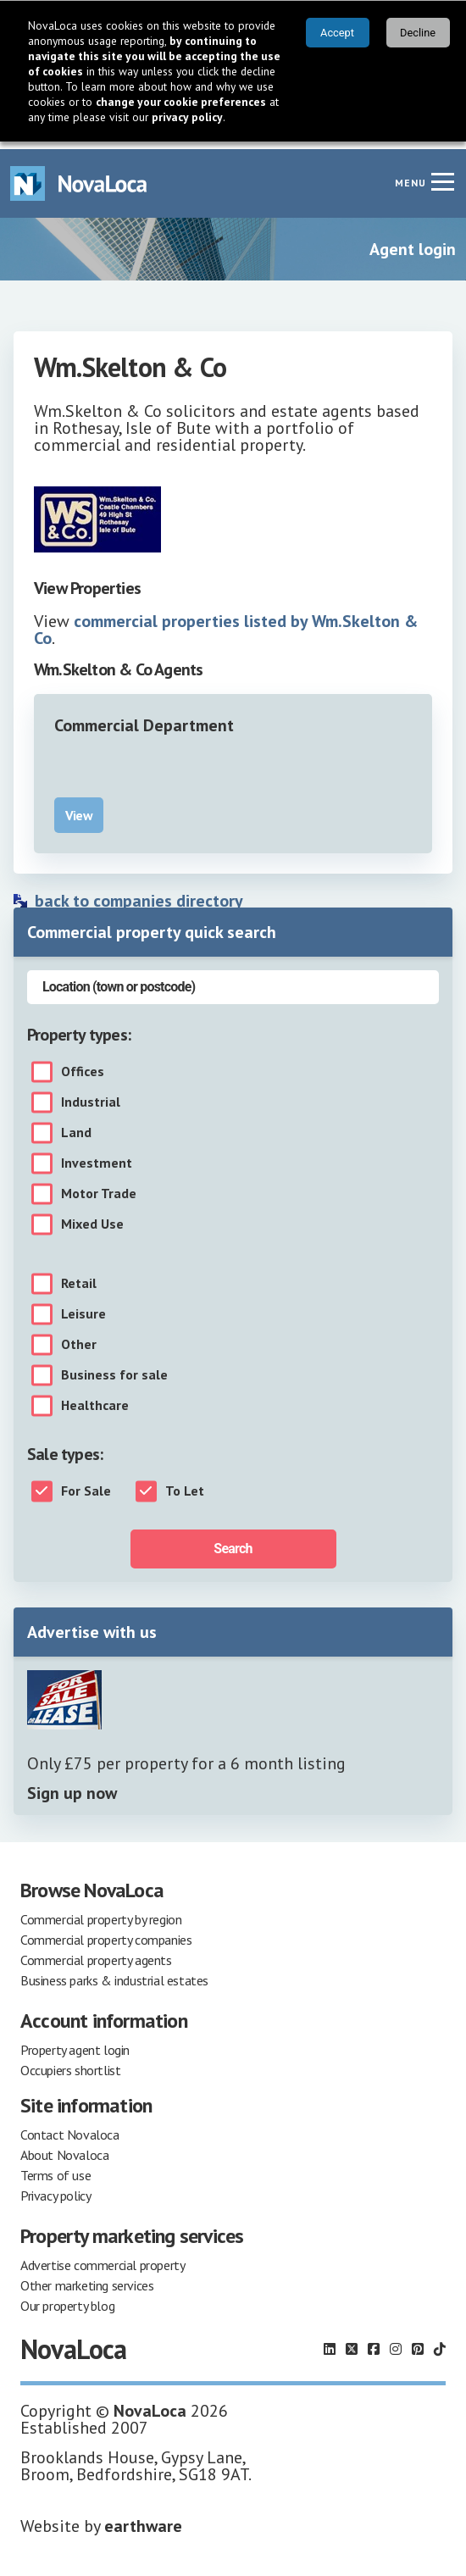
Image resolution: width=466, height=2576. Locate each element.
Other (79, 1337)
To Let (184, 1483)
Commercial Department (144, 718)
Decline (417, 32)
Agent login (412, 241)
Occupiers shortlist (70, 2062)
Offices (82, 1064)
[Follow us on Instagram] (396, 2341)
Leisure (83, 1306)
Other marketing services (86, 2277)
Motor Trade (98, 1186)
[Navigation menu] (442, 174)
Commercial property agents (96, 1952)
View (78, 807)
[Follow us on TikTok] (440, 2341)
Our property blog (67, 2298)
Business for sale (114, 1367)
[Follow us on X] (352, 2341)
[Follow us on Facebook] (374, 2341)
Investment (96, 1155)
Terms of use (55, 2167)
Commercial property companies (105, 1932)
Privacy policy (55, 2187)
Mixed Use (92, 1216)
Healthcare (95, 1398)
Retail (79, 1276)
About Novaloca (64, 2147)
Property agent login (75, 2042)
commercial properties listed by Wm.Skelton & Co (226, 621)
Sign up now (72, 1785)
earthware (143, 2518)
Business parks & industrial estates (114, 1972)
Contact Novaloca (69, 2126)
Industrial (90, 1094)
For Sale (86, 1483)
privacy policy (187, 117)
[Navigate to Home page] (78, 176)
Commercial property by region (100, 1911)
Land (76, 1125)
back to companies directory (139, 893)
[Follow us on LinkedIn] (330, 2341)
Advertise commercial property (102, 2257)
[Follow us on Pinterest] (418, 2341)
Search (233, 1541)
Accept (337, 32)
